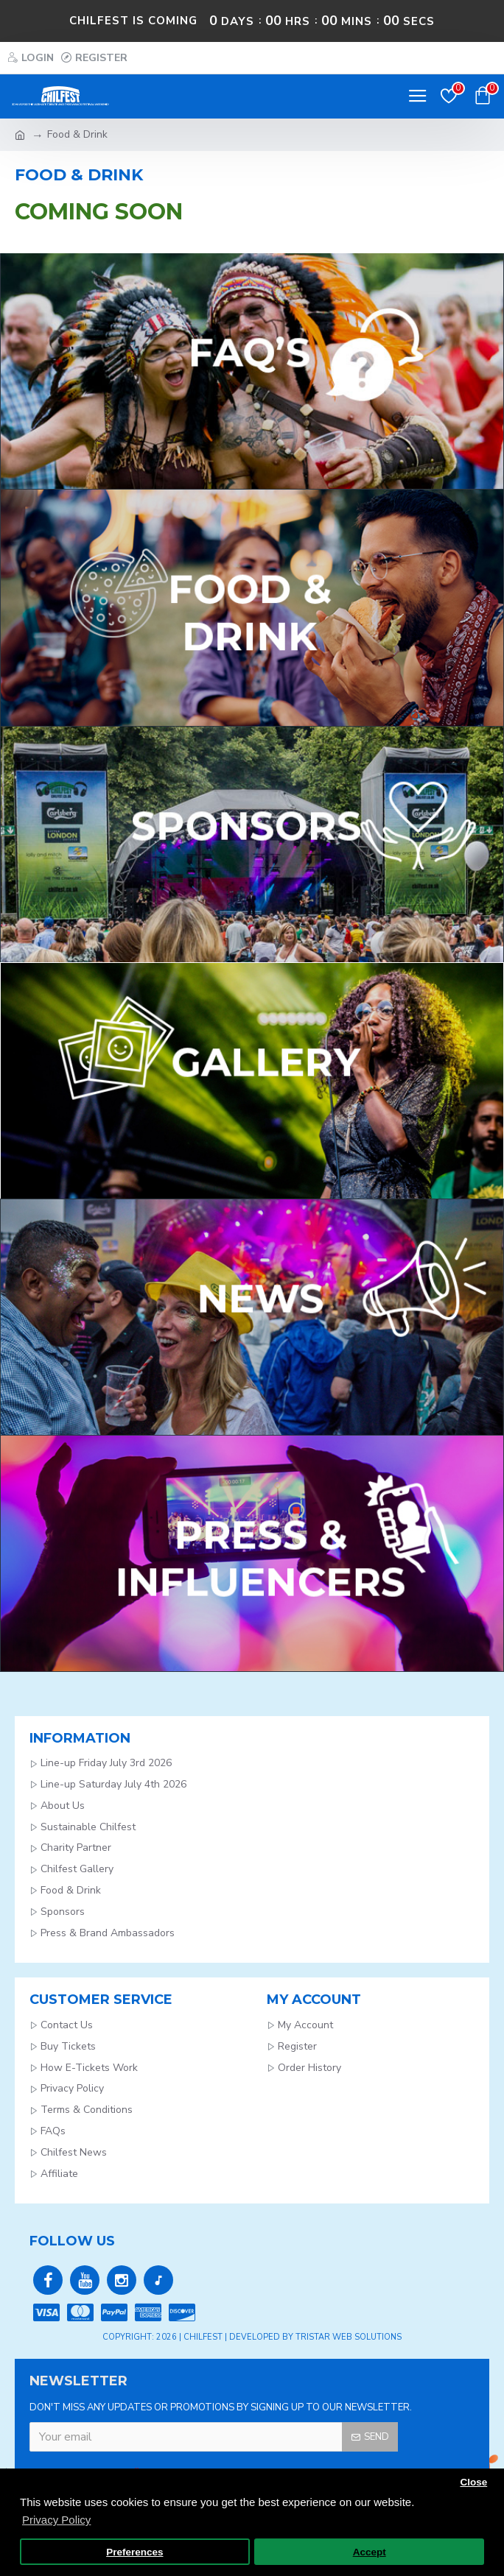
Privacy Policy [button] (56, 2519)
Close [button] (473, 2482)
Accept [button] (369, 2552)
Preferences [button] (134, 2552)
